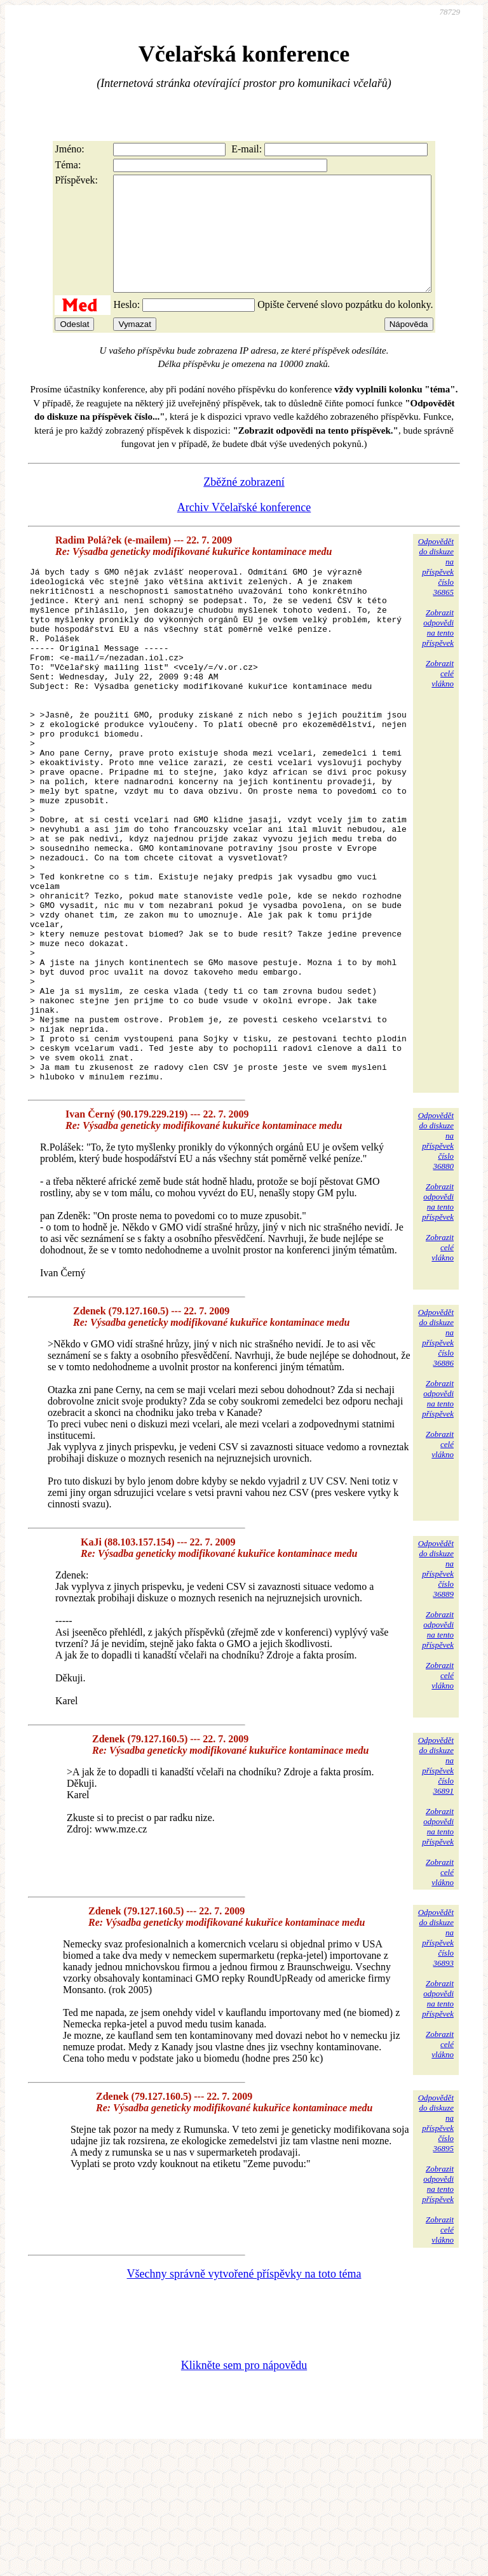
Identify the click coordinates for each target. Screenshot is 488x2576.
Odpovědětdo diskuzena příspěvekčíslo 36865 (436, 589)
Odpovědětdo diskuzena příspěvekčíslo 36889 (436, 1694)
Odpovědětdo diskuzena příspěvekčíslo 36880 (436, 1266)
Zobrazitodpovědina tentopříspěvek (438, 651)
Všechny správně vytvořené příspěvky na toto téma (244, 2399)
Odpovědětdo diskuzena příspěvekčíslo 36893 (436, 2063)
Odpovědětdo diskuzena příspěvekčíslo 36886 (436, 1463)
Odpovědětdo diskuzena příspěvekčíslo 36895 (436, 2249)
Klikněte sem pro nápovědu (244, 2491)
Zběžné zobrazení (243, 504)
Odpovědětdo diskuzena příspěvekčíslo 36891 (436, 1891)
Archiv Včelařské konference (244, 530)
